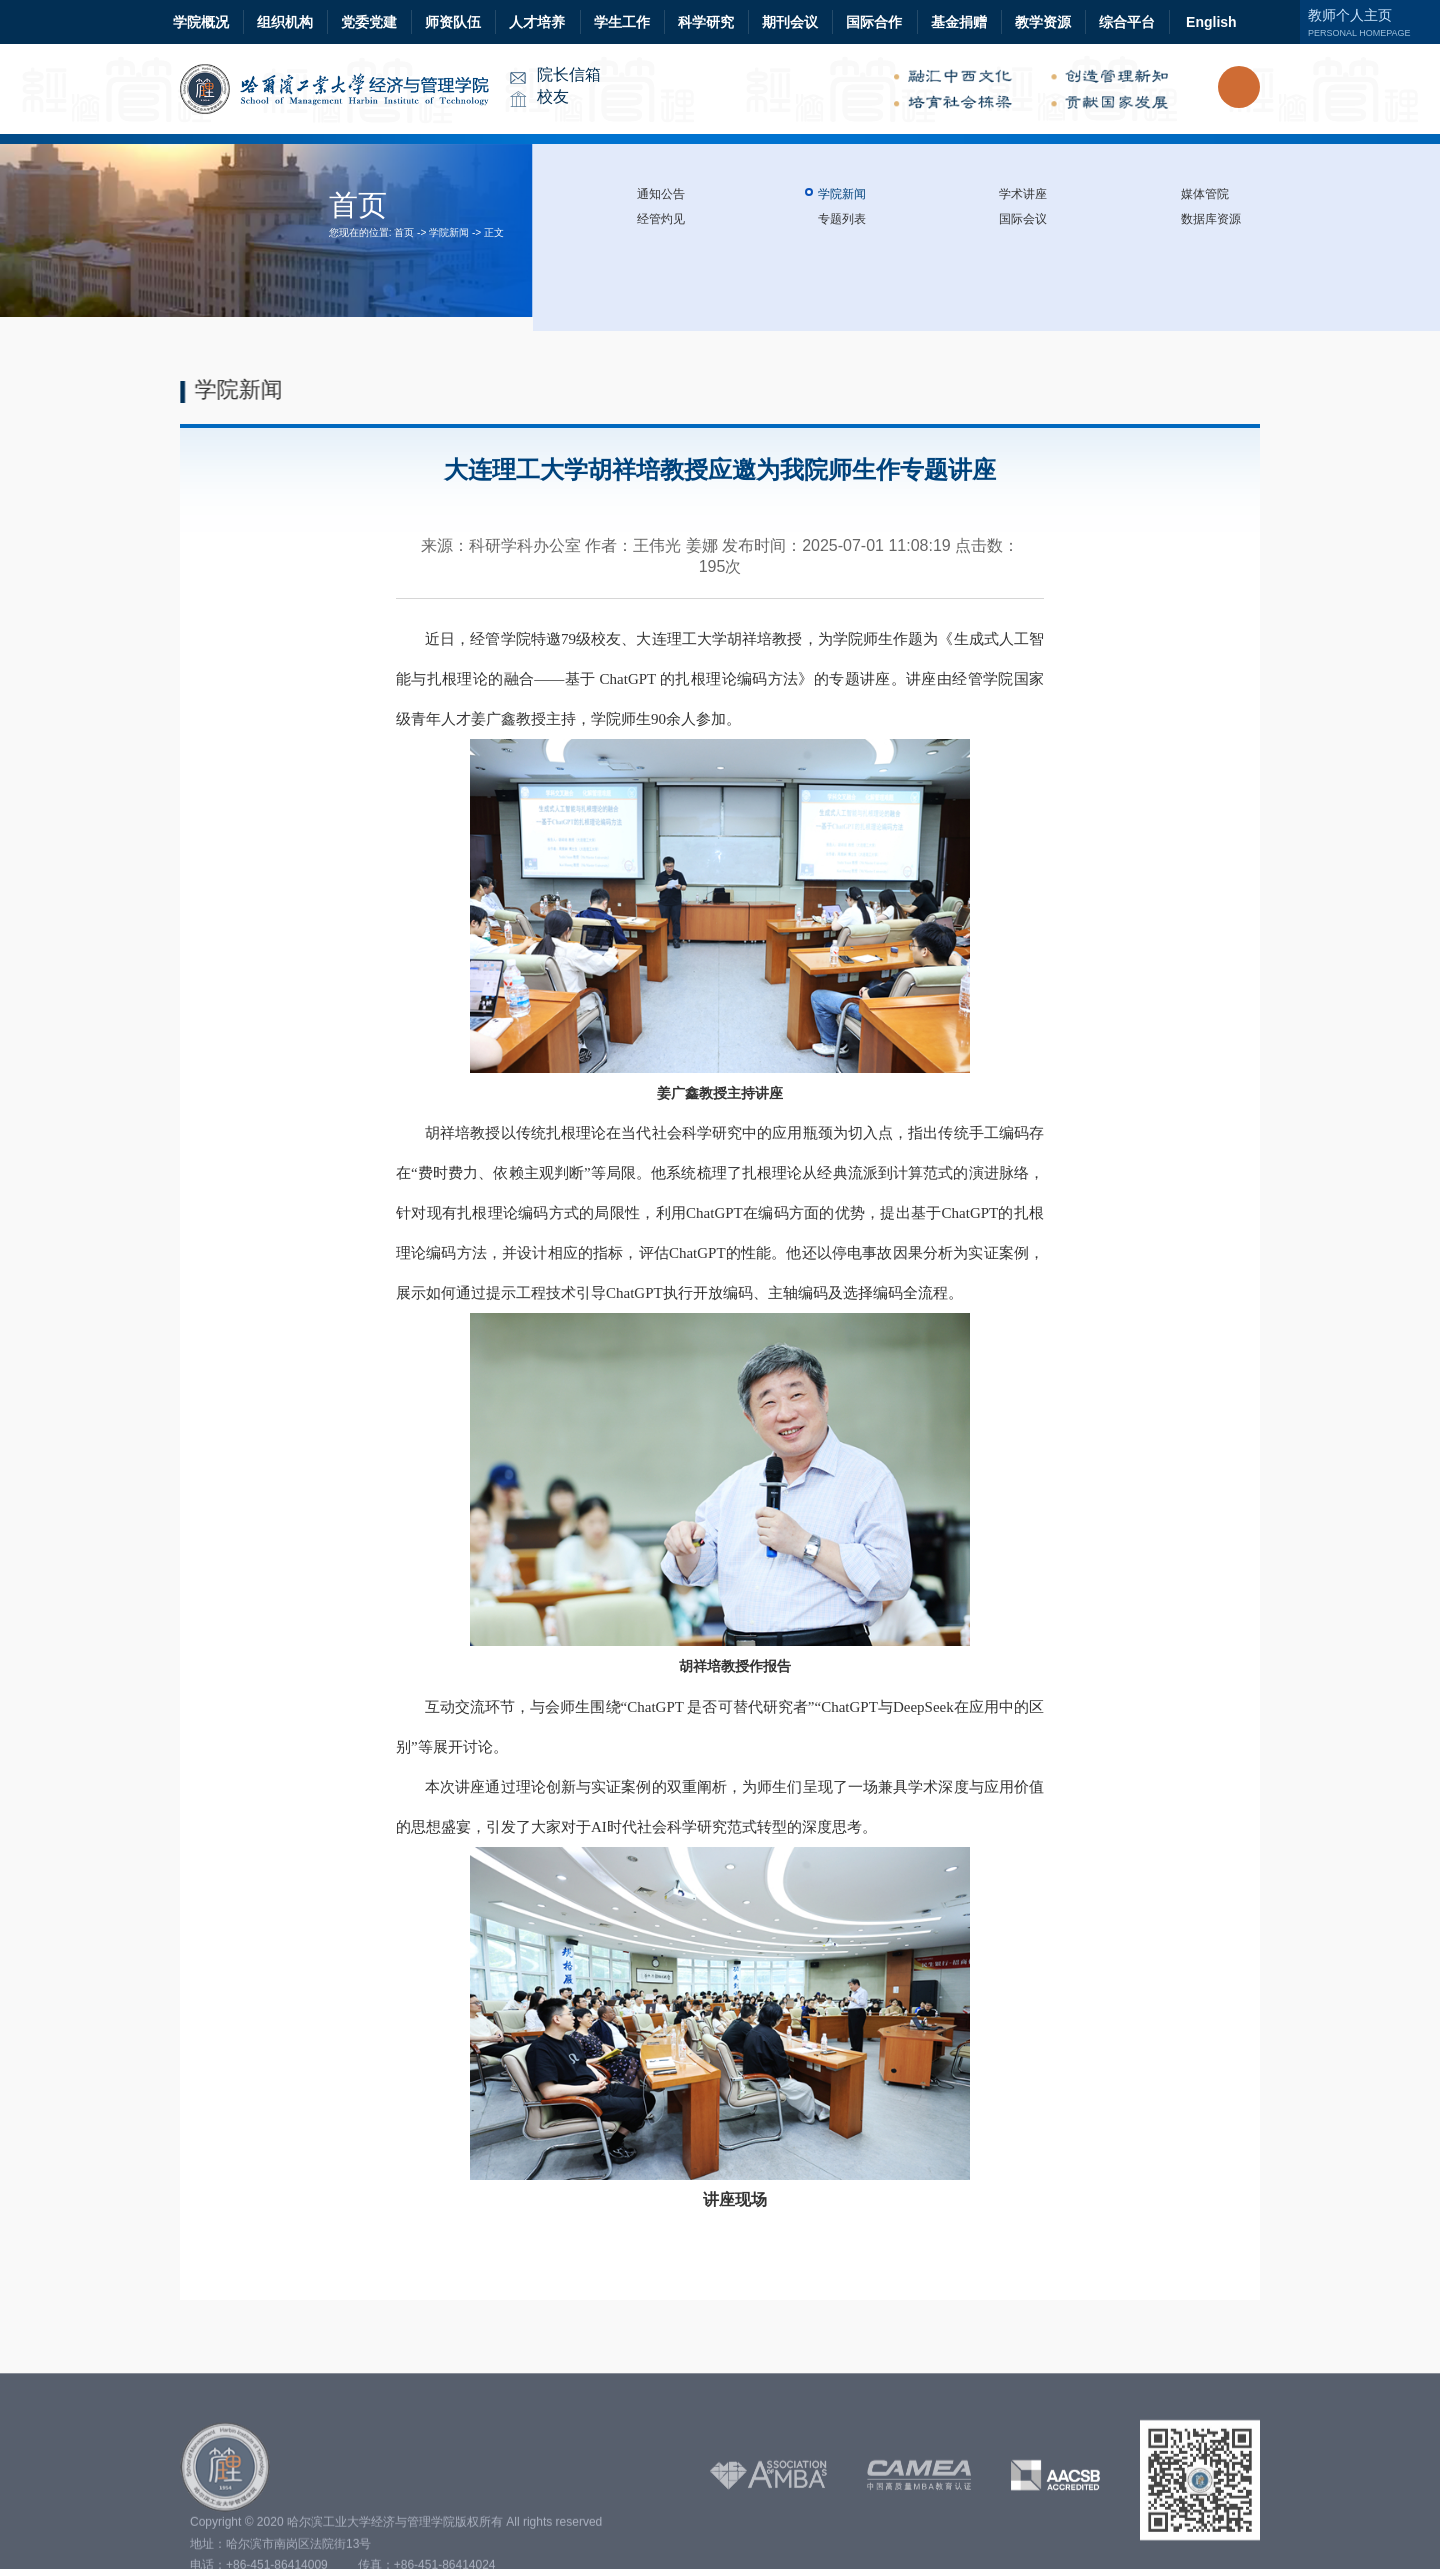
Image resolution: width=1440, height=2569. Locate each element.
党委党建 (369, 22)
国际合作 (874, 22)
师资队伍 (453, 22)
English (1211, 22)
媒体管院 (1205, 194)
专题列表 (842, 219)
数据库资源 (1211, 219)
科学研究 (706, 22)
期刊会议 (790, 22)
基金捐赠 (959, 22)
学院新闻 (449, 232)
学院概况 (201, 22)
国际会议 (1023, 219)
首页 (404, 232)
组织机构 (285, 22)
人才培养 (537, 22)
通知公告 (661, 194)
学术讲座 (1023, 194)
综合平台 (1127, 22)
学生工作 (622, 22)
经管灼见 (661, 219)
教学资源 (1043, 22)
